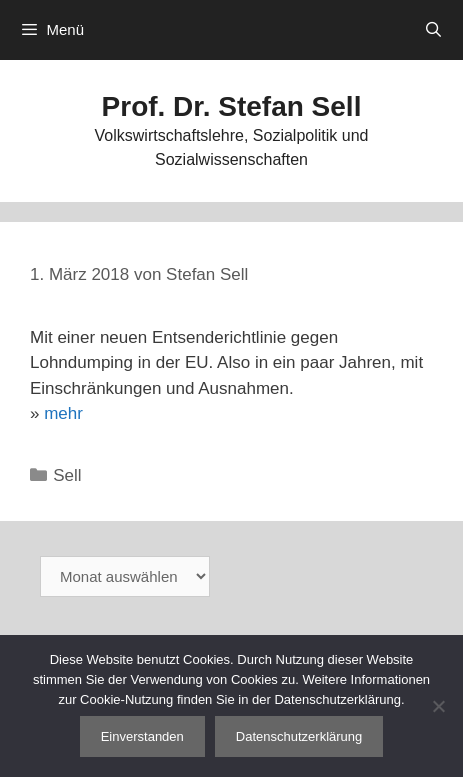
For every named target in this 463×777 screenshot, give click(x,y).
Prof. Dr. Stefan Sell (232, 106)
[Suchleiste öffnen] (433, 30)
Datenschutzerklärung (299, 736)
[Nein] (438, 706)
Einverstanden (142, 736)
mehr (63, 413)
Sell (67, 475)
